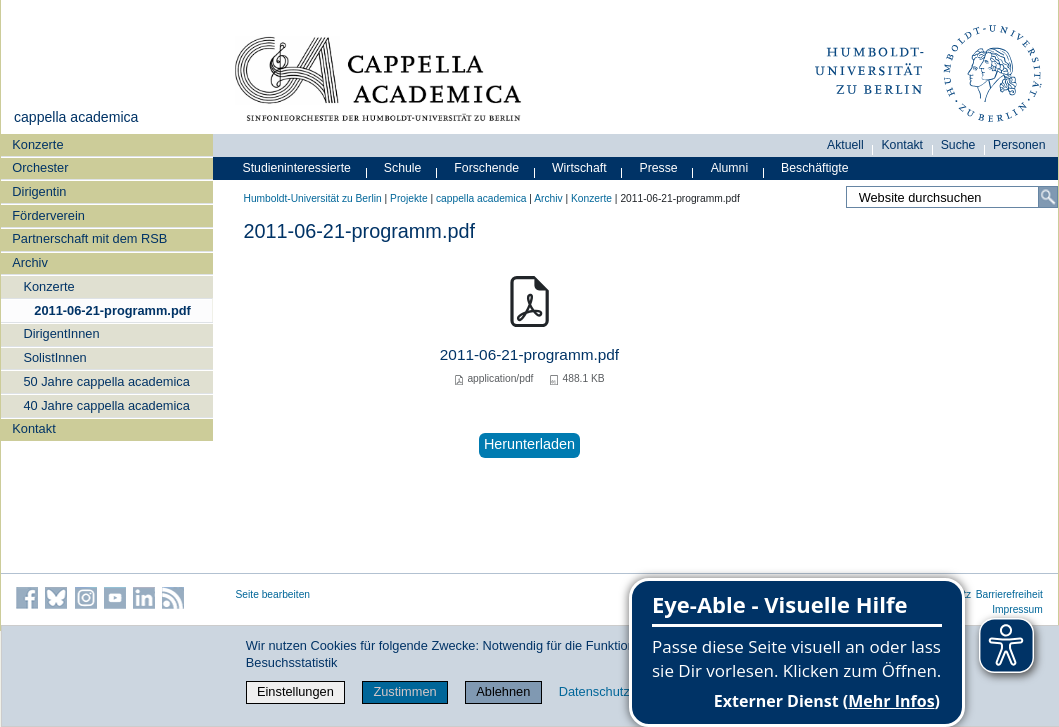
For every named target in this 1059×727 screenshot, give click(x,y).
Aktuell (845, 145)
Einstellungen (295, 691)
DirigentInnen (61, 333)
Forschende (486, 168)
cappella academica (76, 117)
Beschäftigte (815, 168)
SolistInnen (54, 357)
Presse (659, 168)
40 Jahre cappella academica (106, 405)
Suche (958, 145)
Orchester (40, 167)
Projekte (409, 198)
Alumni (730, 168)
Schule (403, 168)
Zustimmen (404, 691)
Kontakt (33, 428)
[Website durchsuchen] (951, 197)
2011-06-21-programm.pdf (112, 310)
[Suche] (1048, 197)
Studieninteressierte (297, 168)
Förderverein (48, 215)
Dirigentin (39, 191)
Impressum (1017, 609)
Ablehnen (503, 691)
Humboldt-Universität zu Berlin (313, 198)
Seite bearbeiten (273, 594)
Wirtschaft (579, 168)
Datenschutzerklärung (621, 691)
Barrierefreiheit (1009, 594)
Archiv (30, 262)
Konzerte (37, 144)
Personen (1019, 145)
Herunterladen (529, 444)
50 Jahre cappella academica (106, 381)
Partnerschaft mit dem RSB (89, 238)
